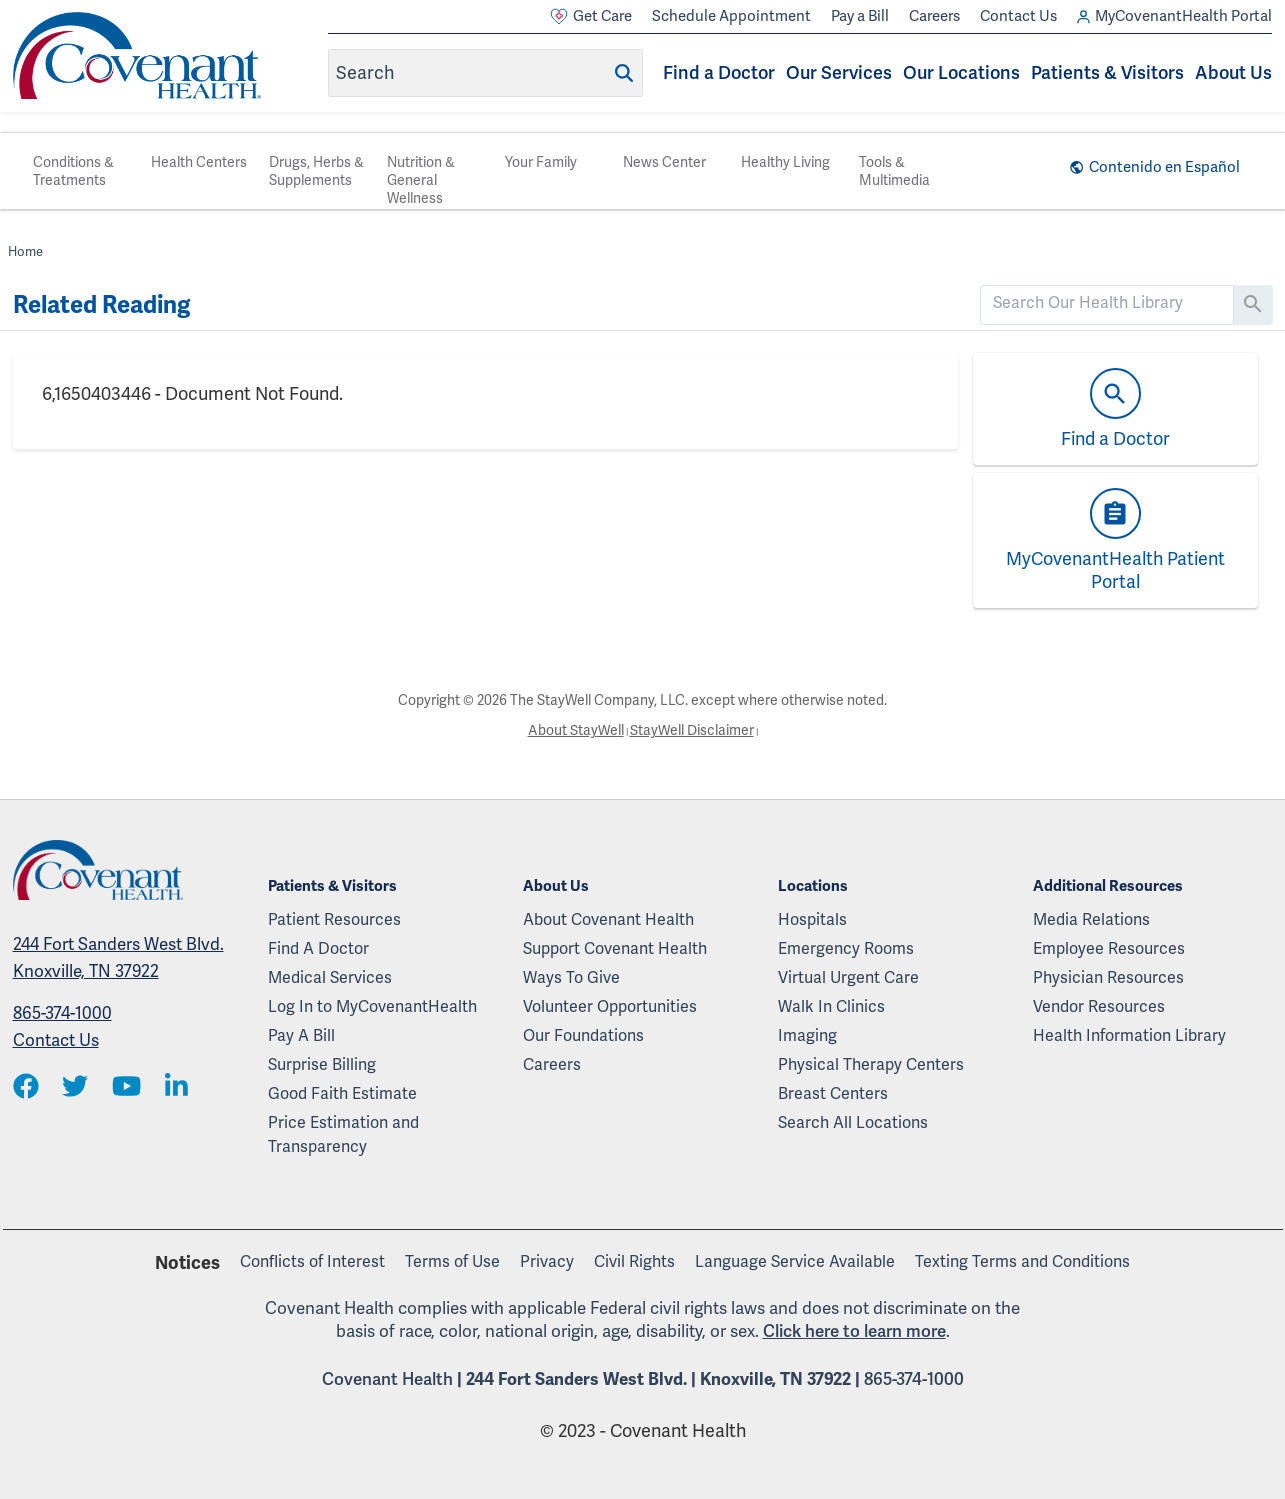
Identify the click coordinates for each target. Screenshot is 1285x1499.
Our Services (839, 72)
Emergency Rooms (846, 948)
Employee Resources (1109, 948)
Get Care (591, 16)
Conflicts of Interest (312, 1261)
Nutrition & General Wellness (421, 180)
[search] (1107, 303)
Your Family (541, 162)
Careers (934, 16)
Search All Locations (853, 1122)
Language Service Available (795, 1261)
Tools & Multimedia (894, 171)
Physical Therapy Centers (871, 1064)
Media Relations (1091, 919)
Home (25, 251)
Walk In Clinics (831, 1006)
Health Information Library (1129, 1035)
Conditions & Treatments (73, 171)
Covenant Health (387, 1379)
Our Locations (961, 72)
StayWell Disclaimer (692, 730)
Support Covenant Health (615, 948)
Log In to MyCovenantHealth (372, 1006)
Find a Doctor (719, 72)
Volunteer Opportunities (610, 1006)
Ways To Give (571, 977)
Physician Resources (1108, 977)
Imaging (807, 1035)
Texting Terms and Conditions (1022, 1261)
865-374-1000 (62, 1013)
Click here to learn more (854, 1331)
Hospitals (812, 919)
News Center (664, 162)
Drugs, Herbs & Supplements (316, 171)
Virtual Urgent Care (848, 977)
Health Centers (199, 162)
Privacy (547, 1261)
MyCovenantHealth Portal (1174, 16)
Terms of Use (452, 1261)
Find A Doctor (318, 948)
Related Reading (101, 305)
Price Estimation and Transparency (343, 1134)
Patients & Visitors (1107, 72)
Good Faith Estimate (342, 1093)
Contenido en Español (1164, 167)
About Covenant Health (608, 919)
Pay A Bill (301, 1035)
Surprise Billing (322, 1064)
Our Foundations (583, 1035)
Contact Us (1018, 16)
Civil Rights (634, 1261)
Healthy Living (785, 162)
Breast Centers (833, 1093)
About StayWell (576, 730)
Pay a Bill (860, 16)
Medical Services (330, 977)
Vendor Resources (1099, 1006)
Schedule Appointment (731, 16)
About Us (1233, 72)
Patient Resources (334, 919)
